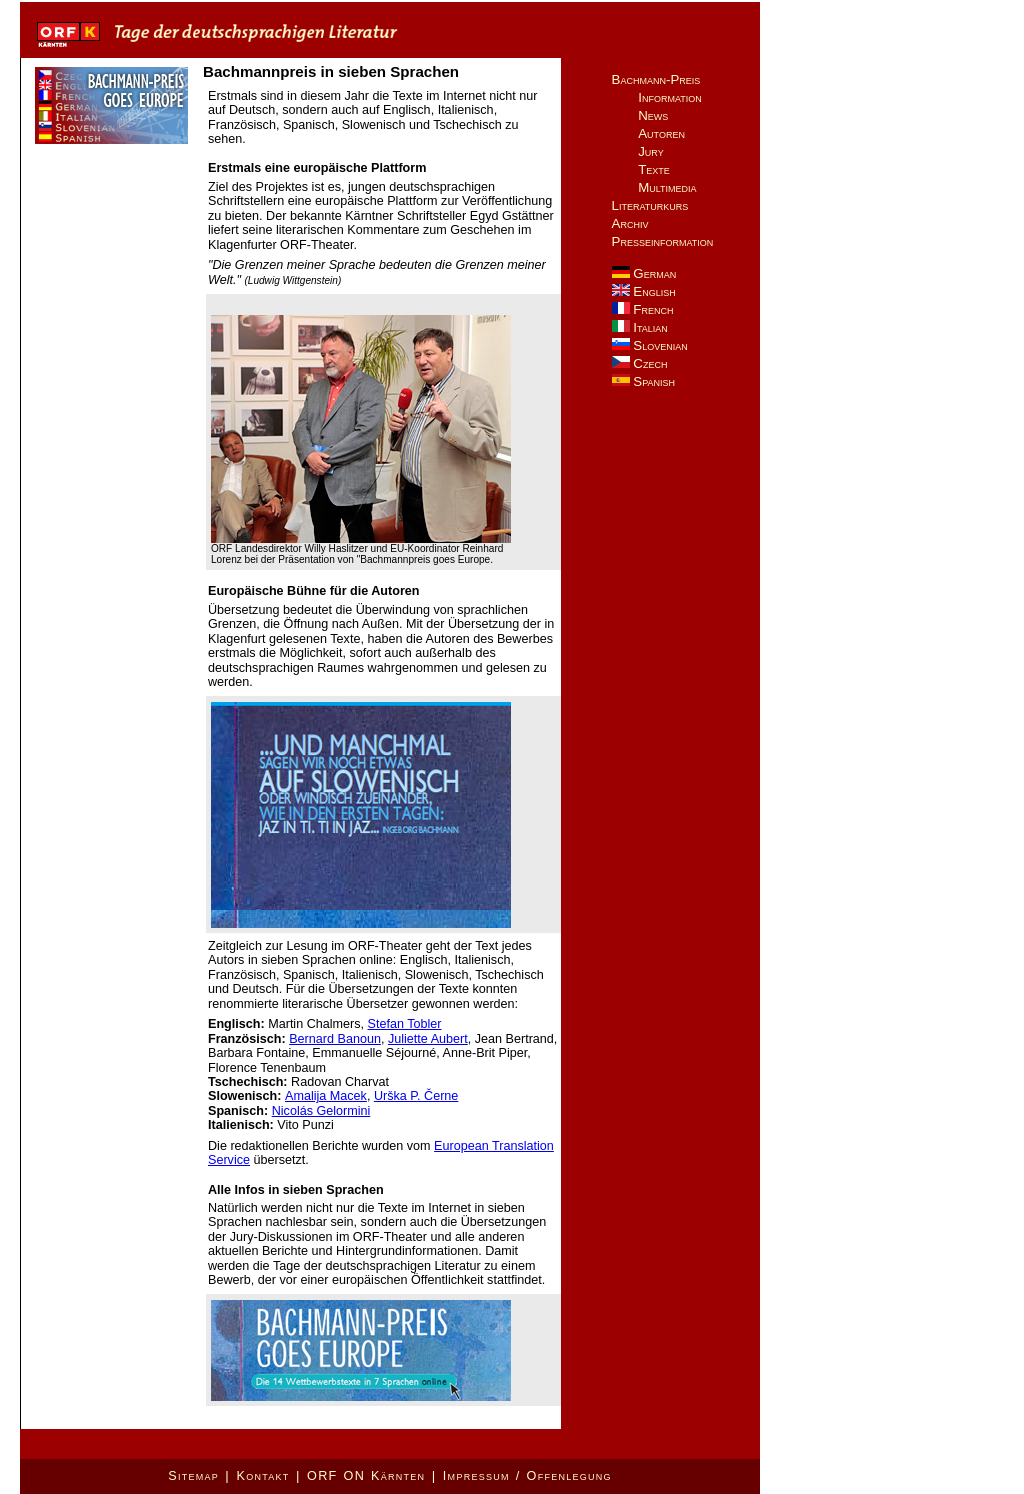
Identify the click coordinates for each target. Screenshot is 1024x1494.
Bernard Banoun (335, 1039)
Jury (651, 151)
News (653, 115)
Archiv (630, 223)
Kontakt (262, 1476)
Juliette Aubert (428, 1039)
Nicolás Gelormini (321, 1111)
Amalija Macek (326, 1096)
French (643, 309)
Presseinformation (663, 241)
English (644, 291)
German (644, 273)
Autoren (661, 133)
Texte (654, 169)
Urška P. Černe (416, 1096)
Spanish (643, 381)
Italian (640, 327)
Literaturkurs (650, 205)
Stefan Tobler (405, 1024)
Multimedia (667, 187)
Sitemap (193, 1476)
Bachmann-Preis (656, 79)
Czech (640, 363)
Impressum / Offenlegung (527, 1476)
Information (670, 97)
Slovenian (650, 345)
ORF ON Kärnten (366, 1476)
